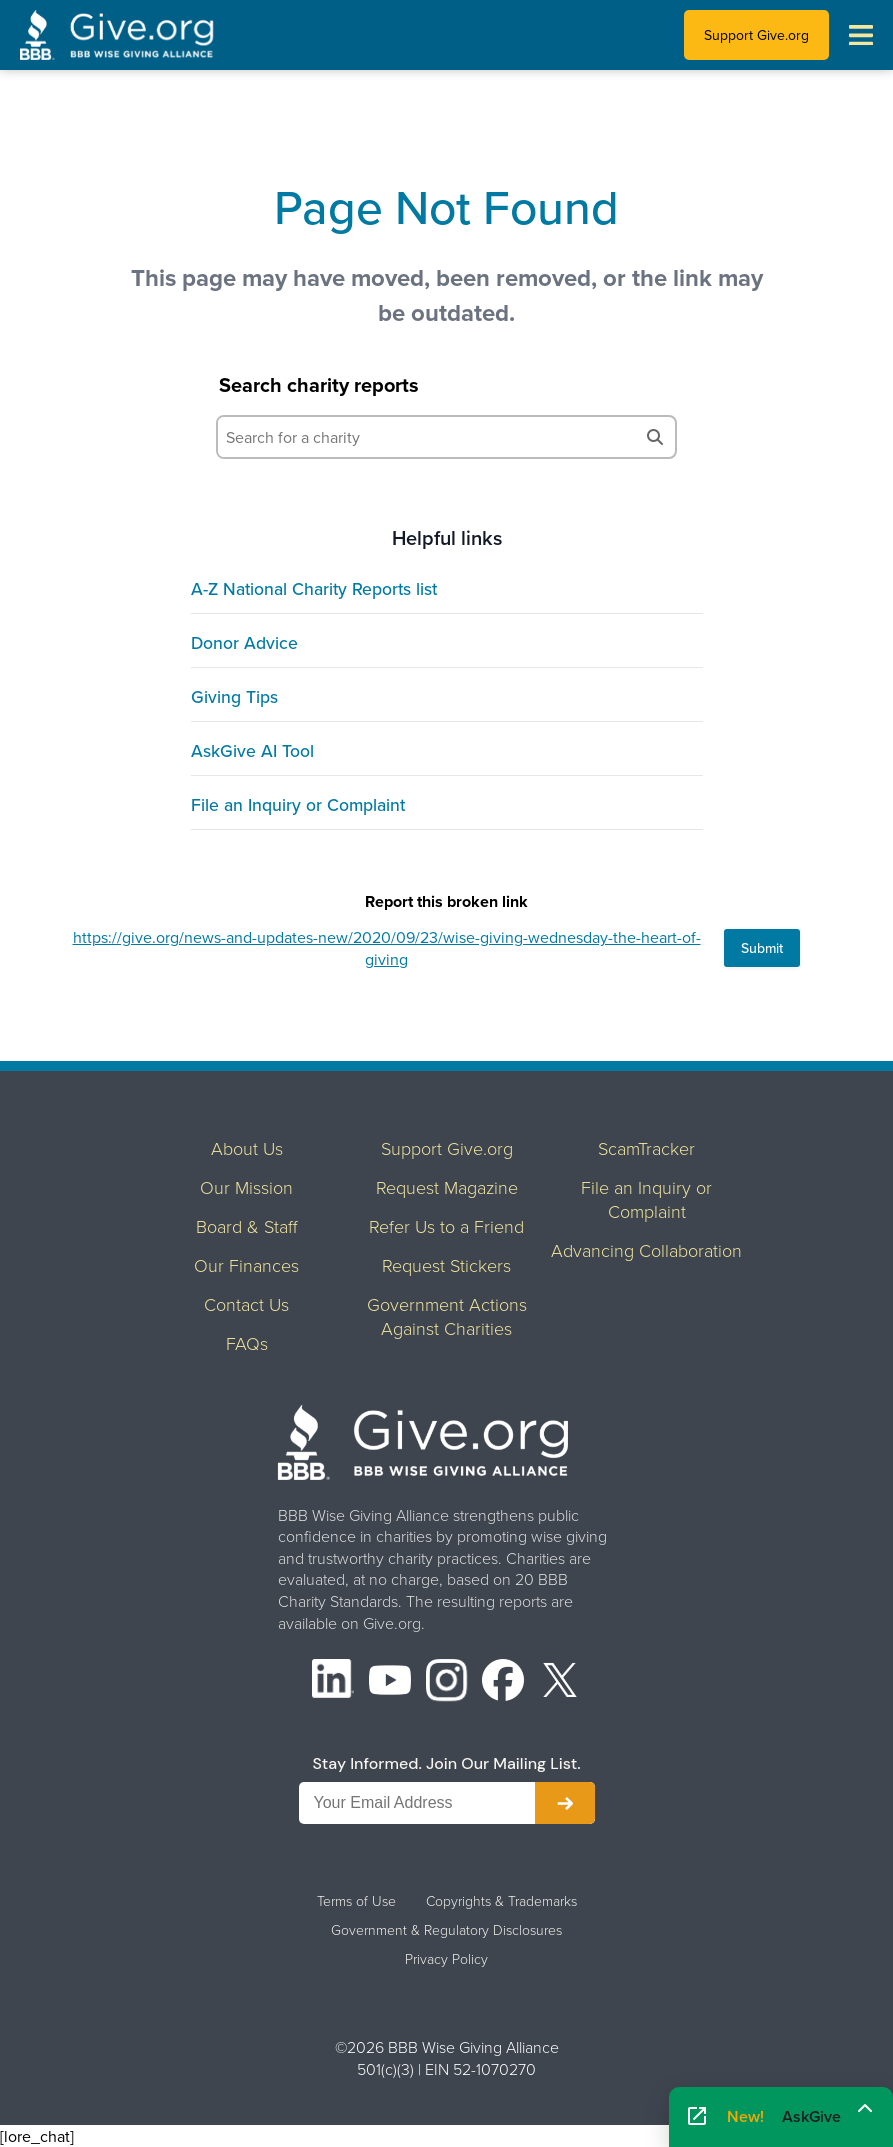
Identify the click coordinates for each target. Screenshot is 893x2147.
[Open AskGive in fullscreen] (697, 2117)
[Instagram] (447, 1682)
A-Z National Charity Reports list (314, 588)
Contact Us (246, 1304)
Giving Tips (234, 696)
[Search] (655, 437)
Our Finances (246, 1265)
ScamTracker (646, 1148)
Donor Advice (244, 642)
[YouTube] (390, 1682)
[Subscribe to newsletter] (565, 1803)
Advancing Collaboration (646, 1250)
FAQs (247, 1343)
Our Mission (246, 1187)
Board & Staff (247, 1226)
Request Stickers (446, 1265)
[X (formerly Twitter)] (560, 1682)
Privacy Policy (446, 1959)
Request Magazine (447, 1187)
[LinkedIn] (333, 1682)
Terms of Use (356, 1901)
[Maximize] (865, 2110)
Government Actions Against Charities (447, 1316)
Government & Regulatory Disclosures (446, 1930)
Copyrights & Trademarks (501, 1901)
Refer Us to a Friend (446, 1226)
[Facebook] (503, 1682)
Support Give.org (756, 35)
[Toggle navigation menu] (861, 35)
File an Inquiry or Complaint (298, 804)
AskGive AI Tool (252, 750)
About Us (247, 1148)
